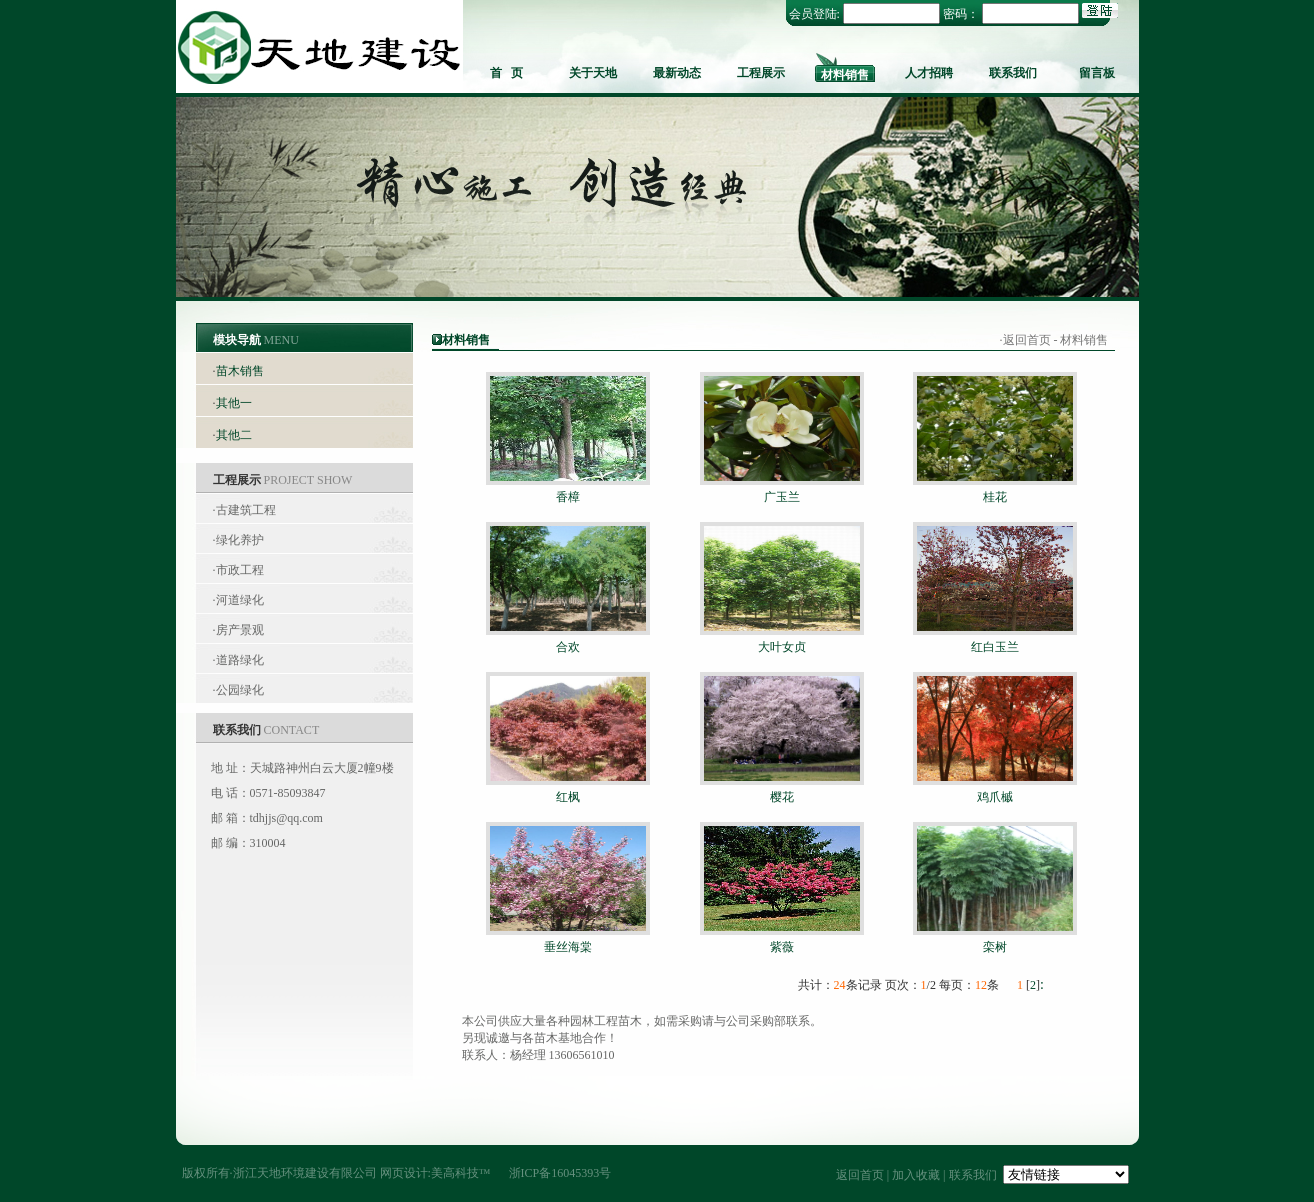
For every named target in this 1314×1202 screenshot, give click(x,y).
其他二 (234, 435)
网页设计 (404, 1173)
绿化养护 (240, 540)
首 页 (506, 73)
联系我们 (1013, 73)
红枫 (568, 797)
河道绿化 (240, 600)
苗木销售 (240, 371)
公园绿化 (240, 690)
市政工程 (240, 570)
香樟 (568, 497)
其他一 (234, 403)
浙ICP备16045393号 (560, 1173)
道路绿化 (240, 660)
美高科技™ (461, 1173)
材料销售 (845, 75)
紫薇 (782, 947)
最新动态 (677, 73)
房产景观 (240, 630)
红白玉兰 (995, 647)
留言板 (1097, 73)
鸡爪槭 (995, 797)
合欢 (568, 647)
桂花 (995, 497)
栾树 (995, 947)
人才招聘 (929, 73)
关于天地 (593, 73)
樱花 (782, 797)
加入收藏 (916, 1175)
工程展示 (761, 73)
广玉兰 (782, 497)
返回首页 (1027, 340)
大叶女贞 (782, 647)
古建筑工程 (246, 510)
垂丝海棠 (568, 947)
